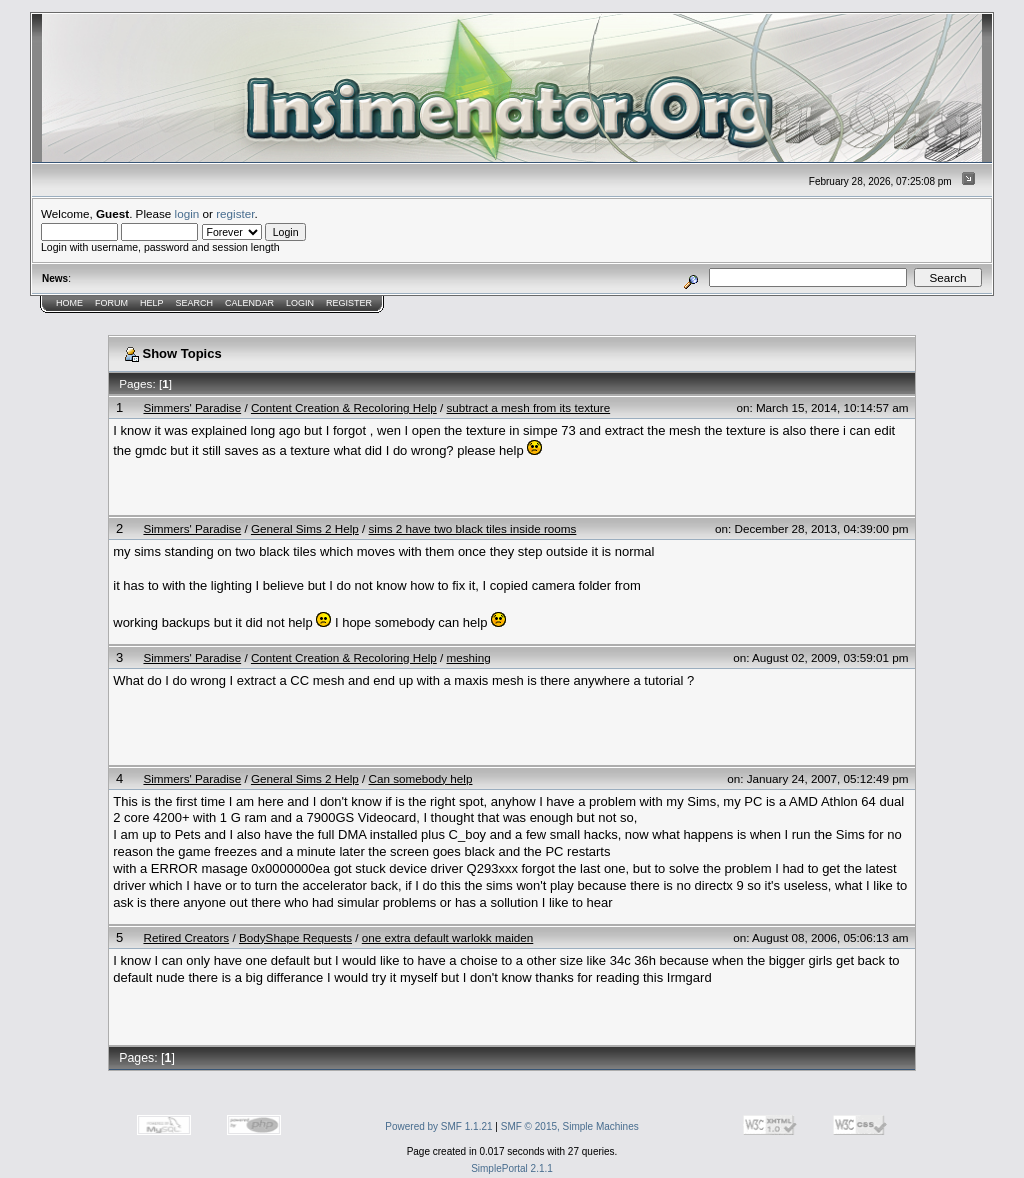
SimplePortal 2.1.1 (512, 1168)
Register (349, 303)
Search (195, 303)
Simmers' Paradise (192, 407)
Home (69, 303)
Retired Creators (186, 937)
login (187, 213)
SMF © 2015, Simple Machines (570, 1126)
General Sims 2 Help (305, 528)
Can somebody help (421, 778)
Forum (111, 303)
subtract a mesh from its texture (528, 407)
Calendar (249, 303)
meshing (468, 657)
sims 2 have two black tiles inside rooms (473, 528)
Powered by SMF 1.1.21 (438, 1126)
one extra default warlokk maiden (448, 937)
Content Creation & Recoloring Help (344, 407)
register (235, 213)
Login (300, 303)
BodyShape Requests (295, 937)
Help (152, 303)
